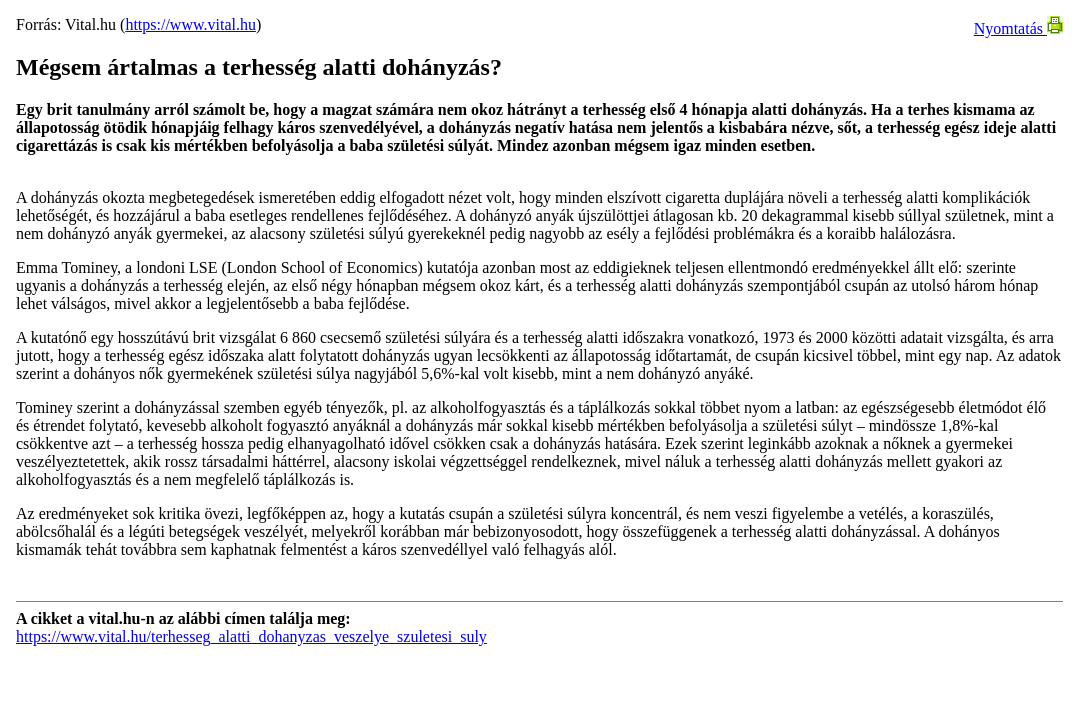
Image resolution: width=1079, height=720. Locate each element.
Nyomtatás (1018, 28)
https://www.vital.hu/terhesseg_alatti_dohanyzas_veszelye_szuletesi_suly (251, 636)
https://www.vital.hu (190, 24)
